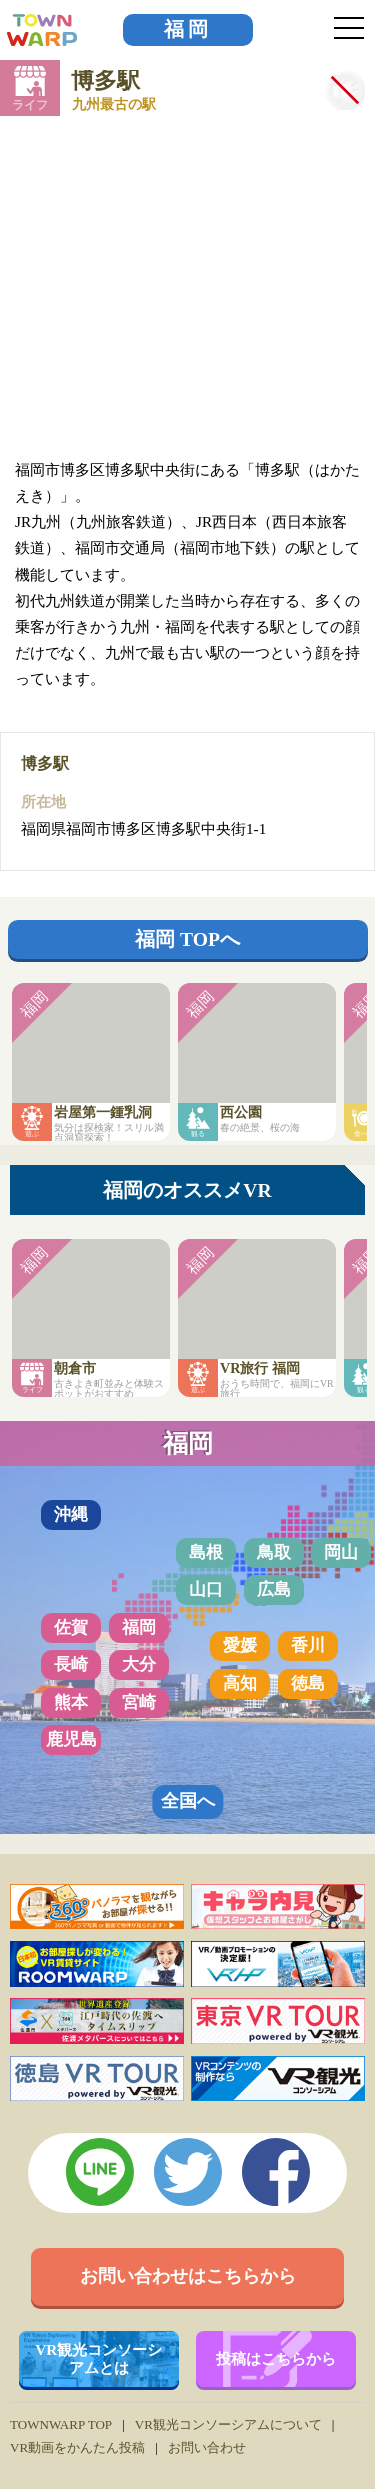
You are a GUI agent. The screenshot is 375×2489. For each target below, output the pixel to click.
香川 (308, 1645)
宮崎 (139, 1702)
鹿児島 (71, 1739)
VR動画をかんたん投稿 (77, 2447)
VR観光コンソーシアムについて (228, 2424)
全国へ (188, 1801)
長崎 (71, 1664)
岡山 (341, 1552)
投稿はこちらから (276, 2358)
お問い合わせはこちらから (188, 2276)
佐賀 (71, 1627)
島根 (206, 1552)
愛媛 (240, 1645)
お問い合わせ (207, 2447)
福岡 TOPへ (187, 939)
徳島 (308, 1683)
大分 (139, 1664)
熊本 (71, 1702)
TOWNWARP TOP (61, 2424)
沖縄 (71, 1514)
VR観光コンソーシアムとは (98, 2358)
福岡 (188, 29)
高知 (240, 1683)
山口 (206, 1589)
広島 (274, 1589)
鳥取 (274, 1552)
